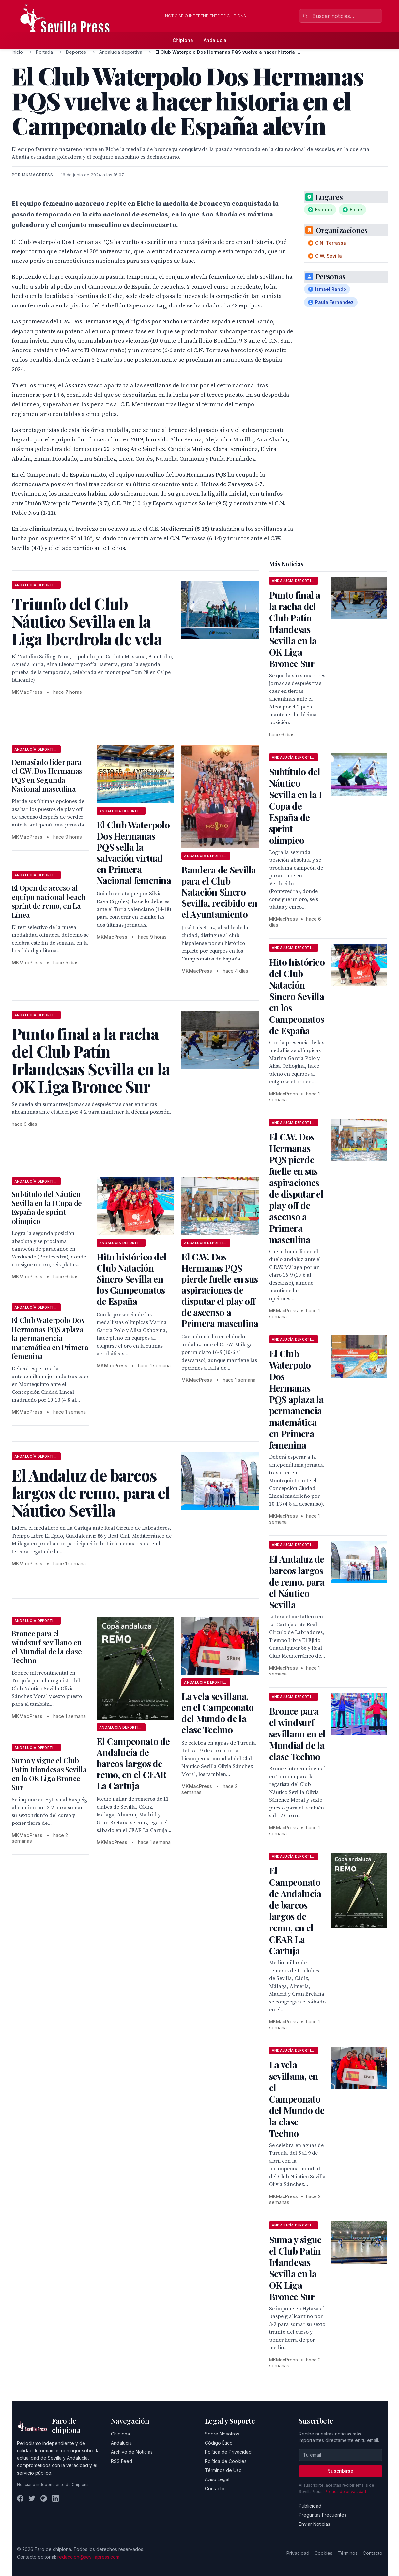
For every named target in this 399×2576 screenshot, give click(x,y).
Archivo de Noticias (132, 2452)
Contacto (214, 2488)
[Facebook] (20, 2498)
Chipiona (183, 40)
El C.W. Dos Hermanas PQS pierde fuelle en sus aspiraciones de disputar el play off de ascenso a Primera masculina (219, 1290)
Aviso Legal (217, 2479)
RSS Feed (121, 2461)
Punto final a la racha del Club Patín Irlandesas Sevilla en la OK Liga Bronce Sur (294, 629)
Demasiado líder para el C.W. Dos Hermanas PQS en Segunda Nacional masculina (47, 775)
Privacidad (297, 2553)
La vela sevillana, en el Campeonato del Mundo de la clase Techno (217, 1712)
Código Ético (219, 2443)
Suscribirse (340, 2471)
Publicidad (310, 2506)
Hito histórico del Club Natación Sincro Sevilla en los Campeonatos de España (131, 1279)
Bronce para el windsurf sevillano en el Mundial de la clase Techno (47, 1647)
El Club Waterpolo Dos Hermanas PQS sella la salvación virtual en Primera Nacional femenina (134, 852)
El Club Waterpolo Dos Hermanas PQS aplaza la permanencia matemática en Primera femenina (50, 1338)
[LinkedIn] (55, 2498)
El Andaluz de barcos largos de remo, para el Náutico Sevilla (297, 1582)
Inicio (17, 52)
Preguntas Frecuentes (322, 2515)
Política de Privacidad (228, 2452)
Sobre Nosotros (222, 2433)
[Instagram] (43, 2498)
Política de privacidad (345, 2491)
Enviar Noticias (314, 2524)
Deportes (76, 52)
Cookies (323, 2553)
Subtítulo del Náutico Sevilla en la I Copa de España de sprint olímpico (47, 1207)
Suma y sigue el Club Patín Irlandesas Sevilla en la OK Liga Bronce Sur (49, 1773)
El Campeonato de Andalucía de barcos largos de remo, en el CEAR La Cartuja (133, 1763)
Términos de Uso (223, 2470)
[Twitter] (32, 2498)
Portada (44, 52)
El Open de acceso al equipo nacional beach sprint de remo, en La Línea (49, 901)
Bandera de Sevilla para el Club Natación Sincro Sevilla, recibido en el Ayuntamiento (219, 892)
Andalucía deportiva (120, 52)
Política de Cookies (226, 2461)
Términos (348, 2553)
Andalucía (215, 40)
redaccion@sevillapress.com (88, 2557)
